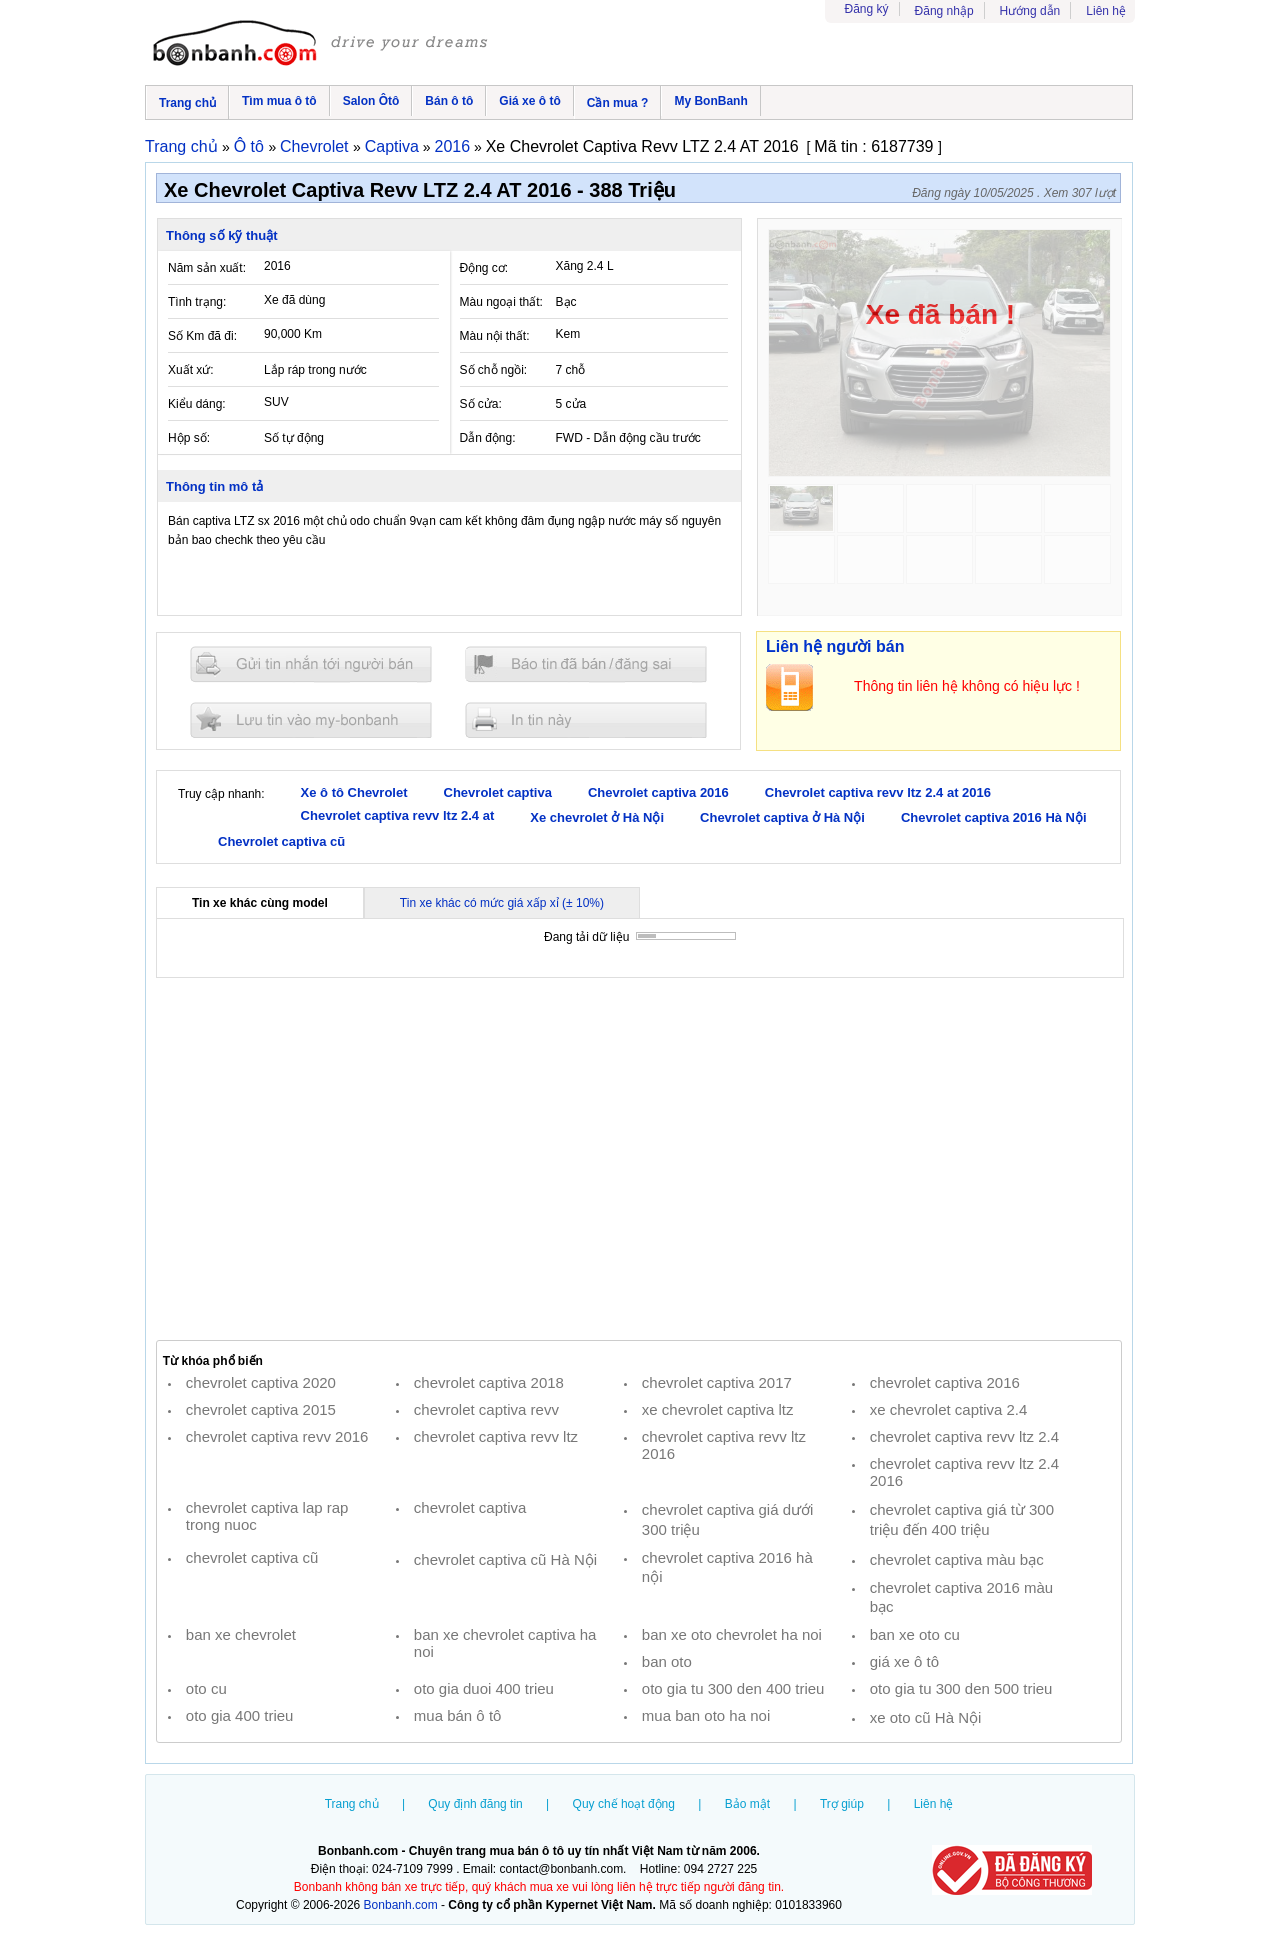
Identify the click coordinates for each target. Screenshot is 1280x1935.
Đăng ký (867, 9)
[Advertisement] (639, 1159)
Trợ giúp (842, 1804)
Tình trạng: (197, 302)
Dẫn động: (488, 438)
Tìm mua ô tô (279, 101)
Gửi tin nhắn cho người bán (311, 664)
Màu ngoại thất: (501, 302)
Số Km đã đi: (202, 336)
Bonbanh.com (401, 1905)
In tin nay (586, 719)
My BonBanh (710, 101)
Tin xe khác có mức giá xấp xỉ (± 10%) (502, 903)
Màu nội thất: (495, 336)
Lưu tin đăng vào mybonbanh (311, 719)
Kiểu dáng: (197, 404)
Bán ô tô (449, 101)
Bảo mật (747, 1804)
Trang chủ (187, 103)
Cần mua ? (618, 103)
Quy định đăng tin (475, 1804)
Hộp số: (189, 438)
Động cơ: (484, 268)
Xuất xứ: (191, 370)
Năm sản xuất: (207, 268)
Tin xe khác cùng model (260, 903)
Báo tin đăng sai (586, 664)
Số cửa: (481, 404)
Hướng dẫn (1030, 11)
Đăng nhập (944, 11)
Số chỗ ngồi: (494, 370)
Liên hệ (1106, 11)
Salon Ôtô (371, 101)
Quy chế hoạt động (624, 1804)
